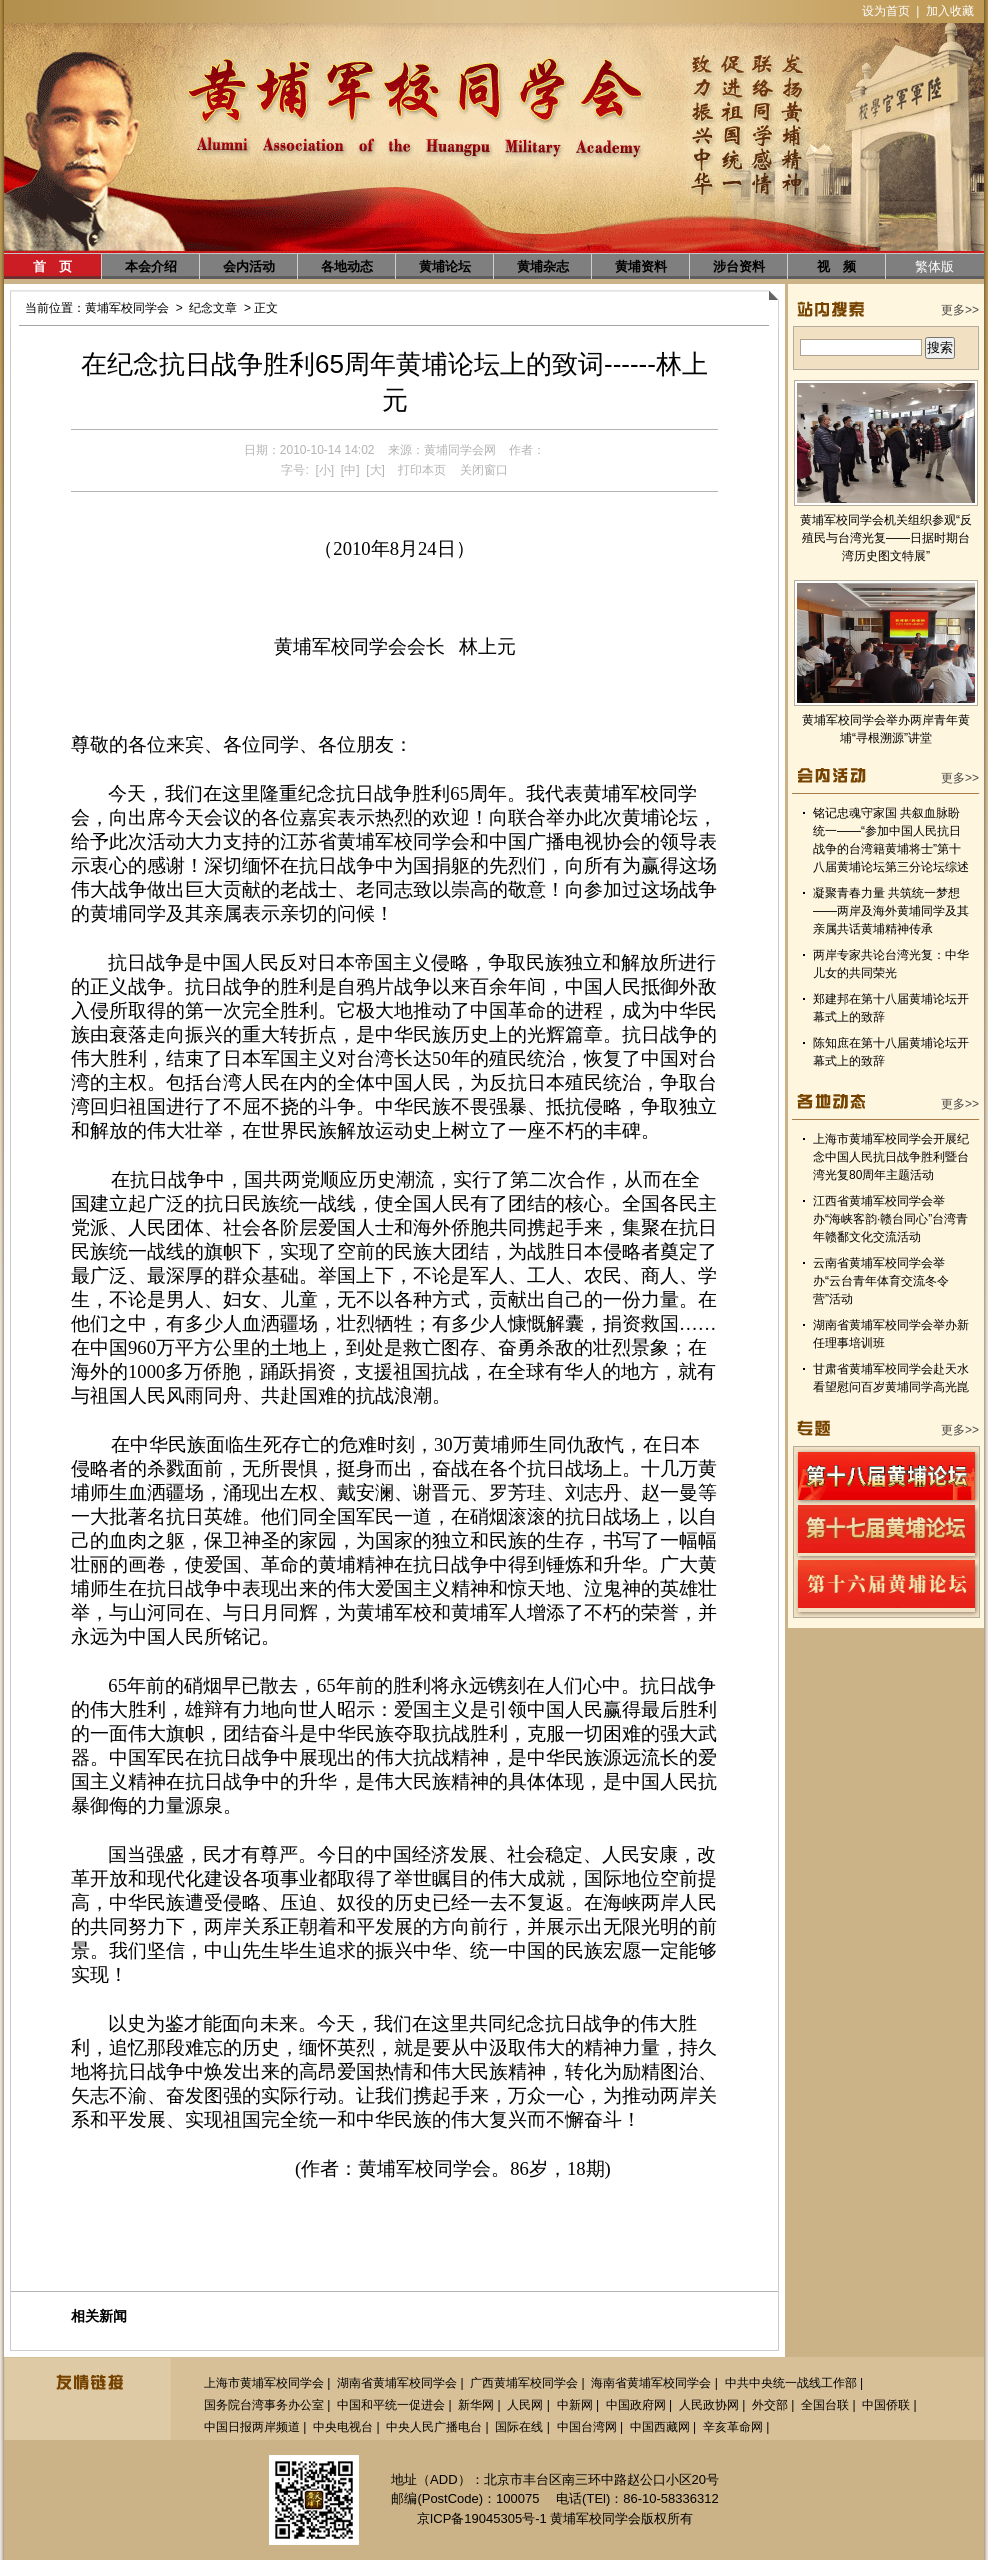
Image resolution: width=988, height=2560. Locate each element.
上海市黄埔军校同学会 (264, 2383)
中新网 (575, 2405)
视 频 (836, 266)
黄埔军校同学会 (127, 308)
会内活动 (249, 266)
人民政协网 (709, 2405)
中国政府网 (636, 2405)
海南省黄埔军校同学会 (651, 2383)
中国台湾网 (587, 2427)
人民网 (525, 2405)
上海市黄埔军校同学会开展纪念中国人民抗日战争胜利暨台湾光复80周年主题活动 (891, 1157)
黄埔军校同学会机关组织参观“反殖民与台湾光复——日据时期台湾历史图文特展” (886, 538)
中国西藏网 (660, 2427)
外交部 (770, 2405)
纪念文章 (213, 308)
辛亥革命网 (733, 2427)
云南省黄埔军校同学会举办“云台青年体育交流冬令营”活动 (881, 1281)
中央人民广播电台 (434, 2427)
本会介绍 (151, 266)
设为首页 (886, 11)
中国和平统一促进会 (391, 2405)
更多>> (960, 310)
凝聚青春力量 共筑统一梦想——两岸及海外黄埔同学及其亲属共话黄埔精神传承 (891, 911)
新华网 (476, 2405)
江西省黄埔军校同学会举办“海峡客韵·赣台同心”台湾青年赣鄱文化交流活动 (890, 1219)
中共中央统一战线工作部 (791, 2383)
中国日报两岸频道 (252, 2427)
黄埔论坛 (445, 266)
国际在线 (519, 2427)
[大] (375, 470)
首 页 (52, 266)
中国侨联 (886, 2405)
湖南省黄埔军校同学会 (397, 2383)
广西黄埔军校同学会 (524, 2383)
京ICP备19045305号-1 (482, 2518)
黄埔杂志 (543, 266)
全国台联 (825, 2405)
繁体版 (934, 266)
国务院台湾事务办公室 (264, 2405)
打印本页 (422, 470)
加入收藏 (950, 11)
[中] (350, 470)
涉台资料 (739, 266)
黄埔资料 (641, 266)
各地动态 (347, 266)
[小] (324, 470)
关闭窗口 (484, 470)
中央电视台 (343, 2427)
